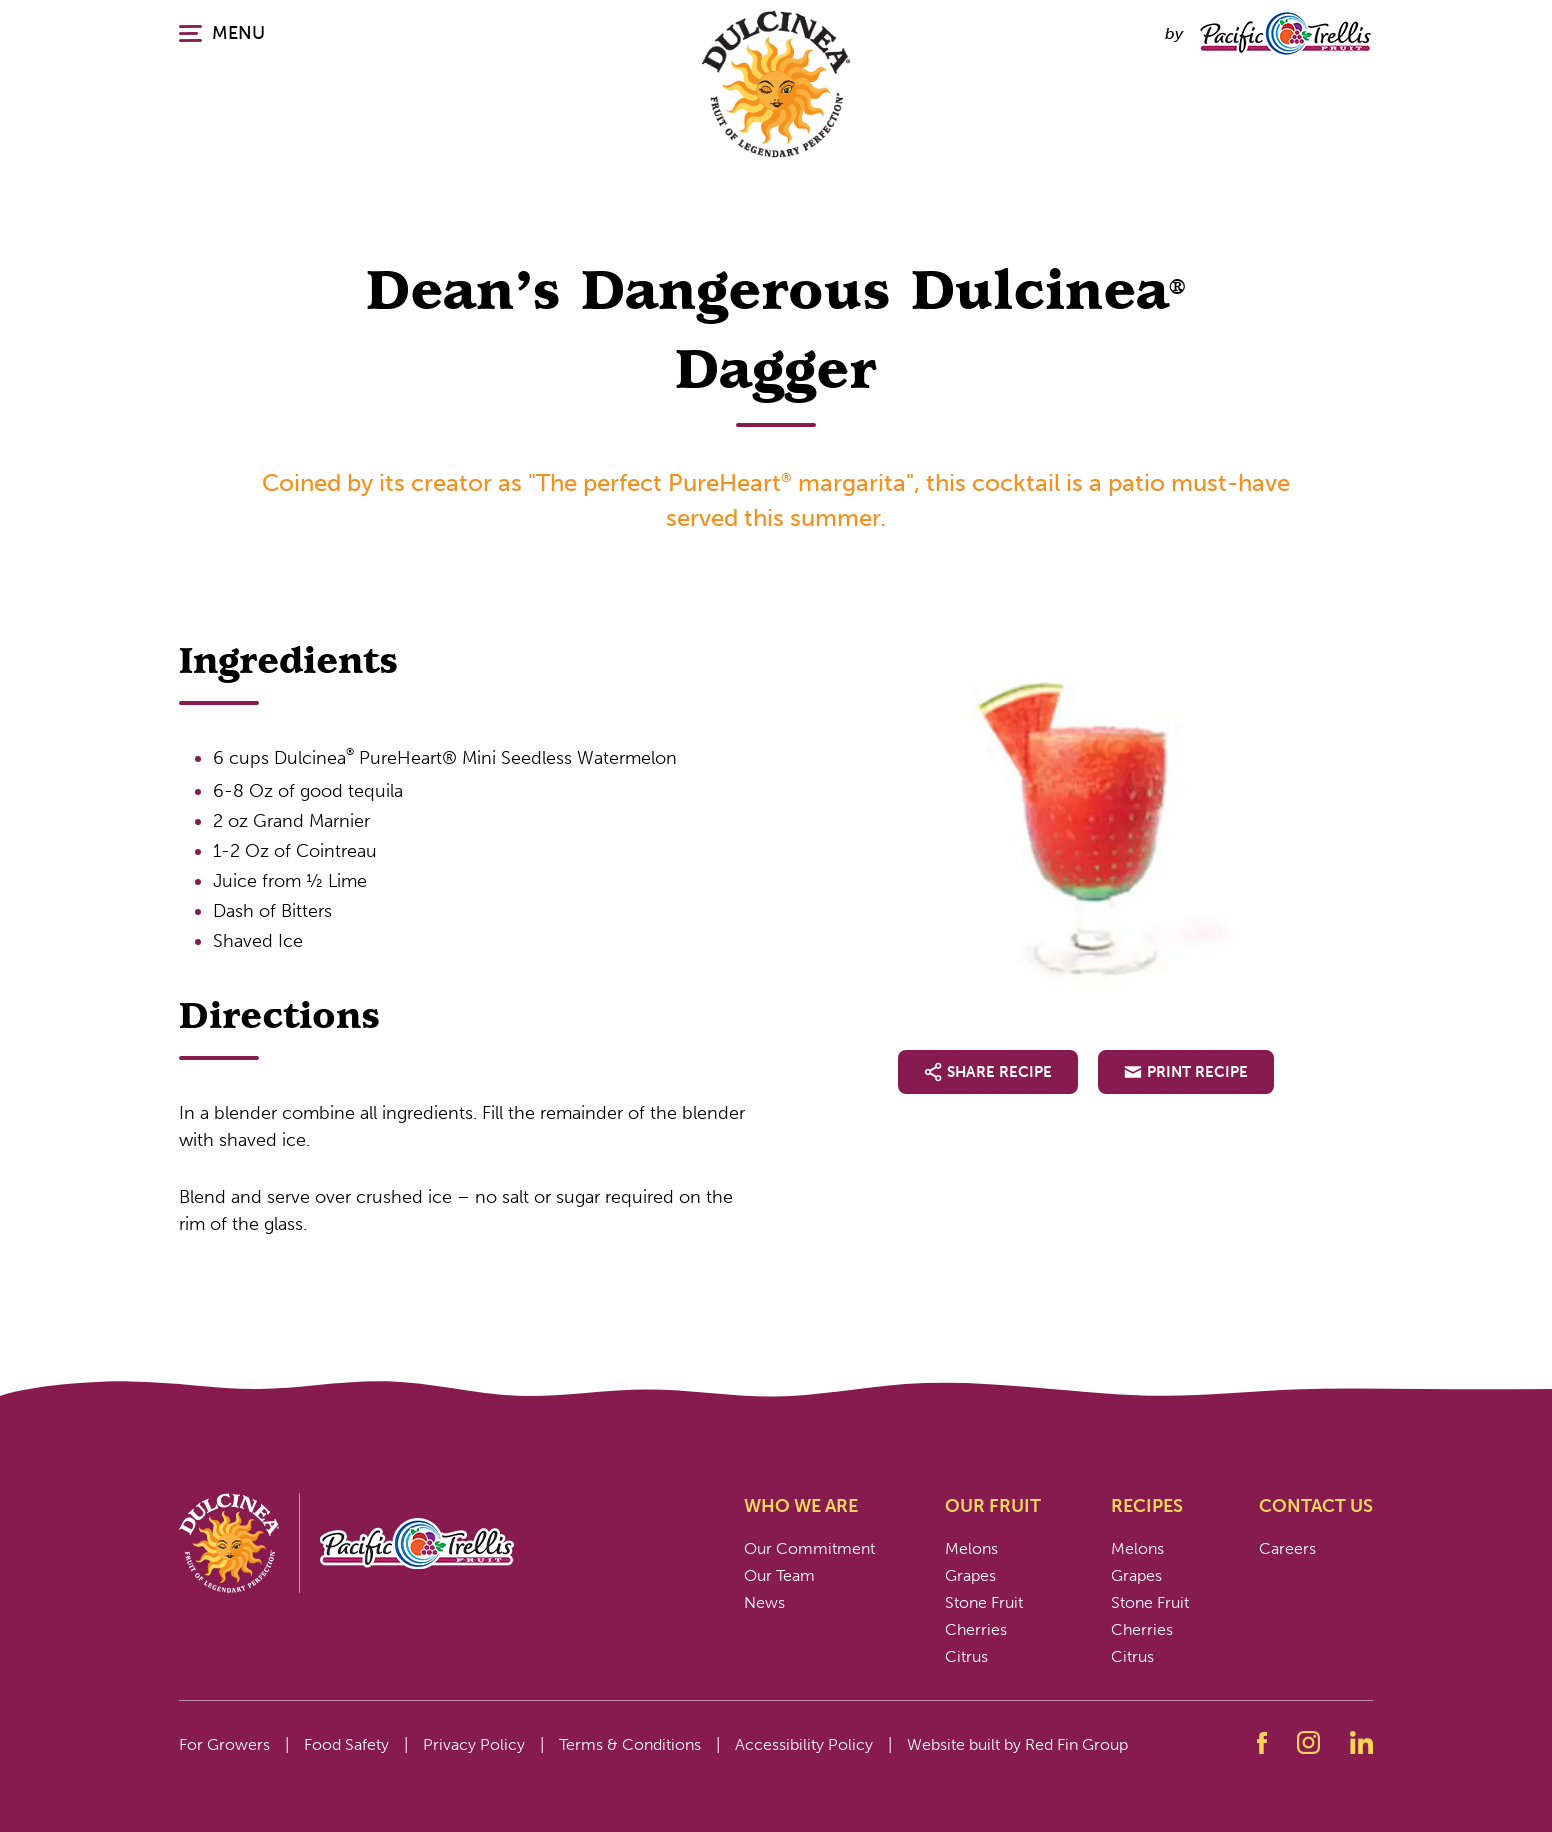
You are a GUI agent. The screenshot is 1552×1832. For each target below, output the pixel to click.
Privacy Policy (474, 1744)
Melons (971, 1548)
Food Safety (346, 1744)
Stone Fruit (984, 1602)
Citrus (966, 1656)
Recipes (1147, 1506)
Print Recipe (1186, 1072)
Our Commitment (809, 1548)
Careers (1287, 1548)
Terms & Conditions (630, 1744)
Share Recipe (988, 1072)
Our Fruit (993, 1506)
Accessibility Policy (804, 1744)
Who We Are (801, 1506)
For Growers (224, 1744)
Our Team (779, 1575)
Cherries (976, 1629)
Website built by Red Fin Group (1017, 1744)
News (764, 1602)
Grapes (970, 1575)
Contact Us (1316, 1506)
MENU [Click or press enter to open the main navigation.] (222, 33)
